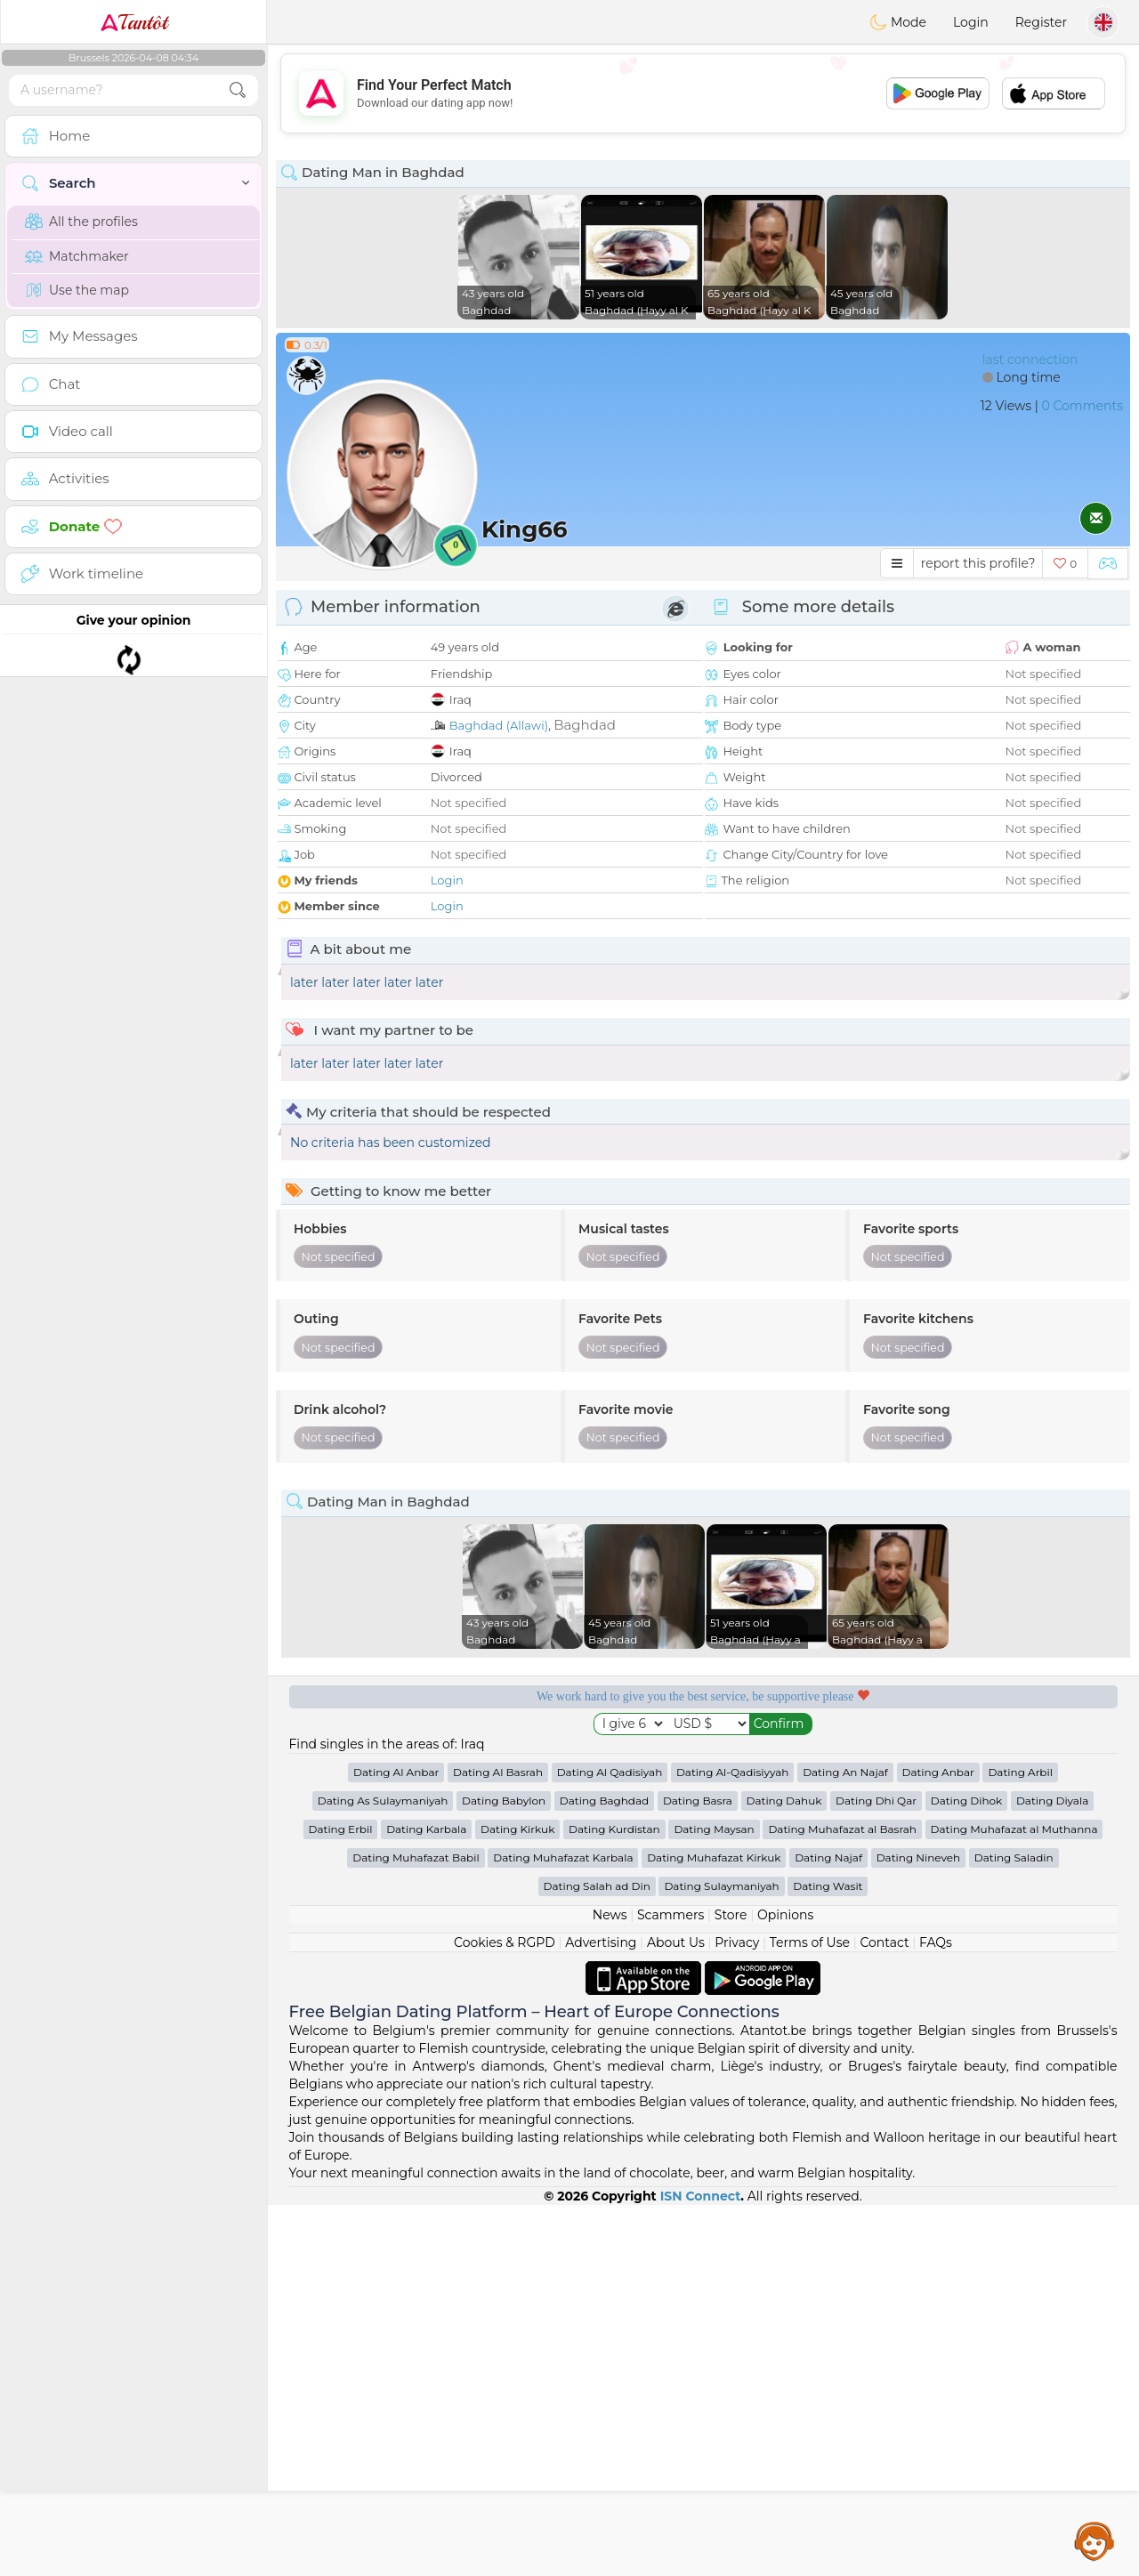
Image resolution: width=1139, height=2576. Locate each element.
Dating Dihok (967, 2171)
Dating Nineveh (918, 2228)
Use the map (77, 290)
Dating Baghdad (604, 2171)
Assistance (1094, 2540)
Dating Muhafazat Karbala (563, 2228)
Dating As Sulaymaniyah (383, 2171)
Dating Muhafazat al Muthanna (1014, 2200)
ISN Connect (700, 2567)
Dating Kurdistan (614, 2200)
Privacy (737, 2313)
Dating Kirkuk (517, 2200)
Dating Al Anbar (396, 2143)
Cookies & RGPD (504, 2313)
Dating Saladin (1014, 2228)
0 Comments (1082, 406)
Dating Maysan (714, 2200)
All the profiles (81, 221)
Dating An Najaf (845, 2143)
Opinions (785, 2286)
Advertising (600, 2313)
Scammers (670, 2286)
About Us (676, 2313)
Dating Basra (697, 2171)
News (610, 2286)
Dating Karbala (426, 2200)
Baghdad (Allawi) (498, 725)
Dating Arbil (1020, 2143)
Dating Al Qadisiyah (610, 2143)
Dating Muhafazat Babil (415, 2228)
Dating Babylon (503, 2171)
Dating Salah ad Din (597, 2257)
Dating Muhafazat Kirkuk (713, 2228)
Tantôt (134, 22)
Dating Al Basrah (498, 2143)
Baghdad (584, 724)
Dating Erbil (341, 2200)
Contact (884, 2313)
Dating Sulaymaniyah (721, 2257)
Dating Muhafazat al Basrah (842, 2200)
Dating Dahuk (784, 2171)
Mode (897, 22)
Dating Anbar (938, 2143)
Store (731, 2286)
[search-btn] (237, 90)
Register (1041, 22)
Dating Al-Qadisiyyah (732, 2143)
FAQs (935, 2313)
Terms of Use (810, 2313)
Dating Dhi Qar (876, 2171)
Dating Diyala (1052, 2171)
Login (971, 22)
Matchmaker (77, 256)
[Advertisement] (703, 93)
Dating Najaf (828, 2228)
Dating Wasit (827, 2257)
